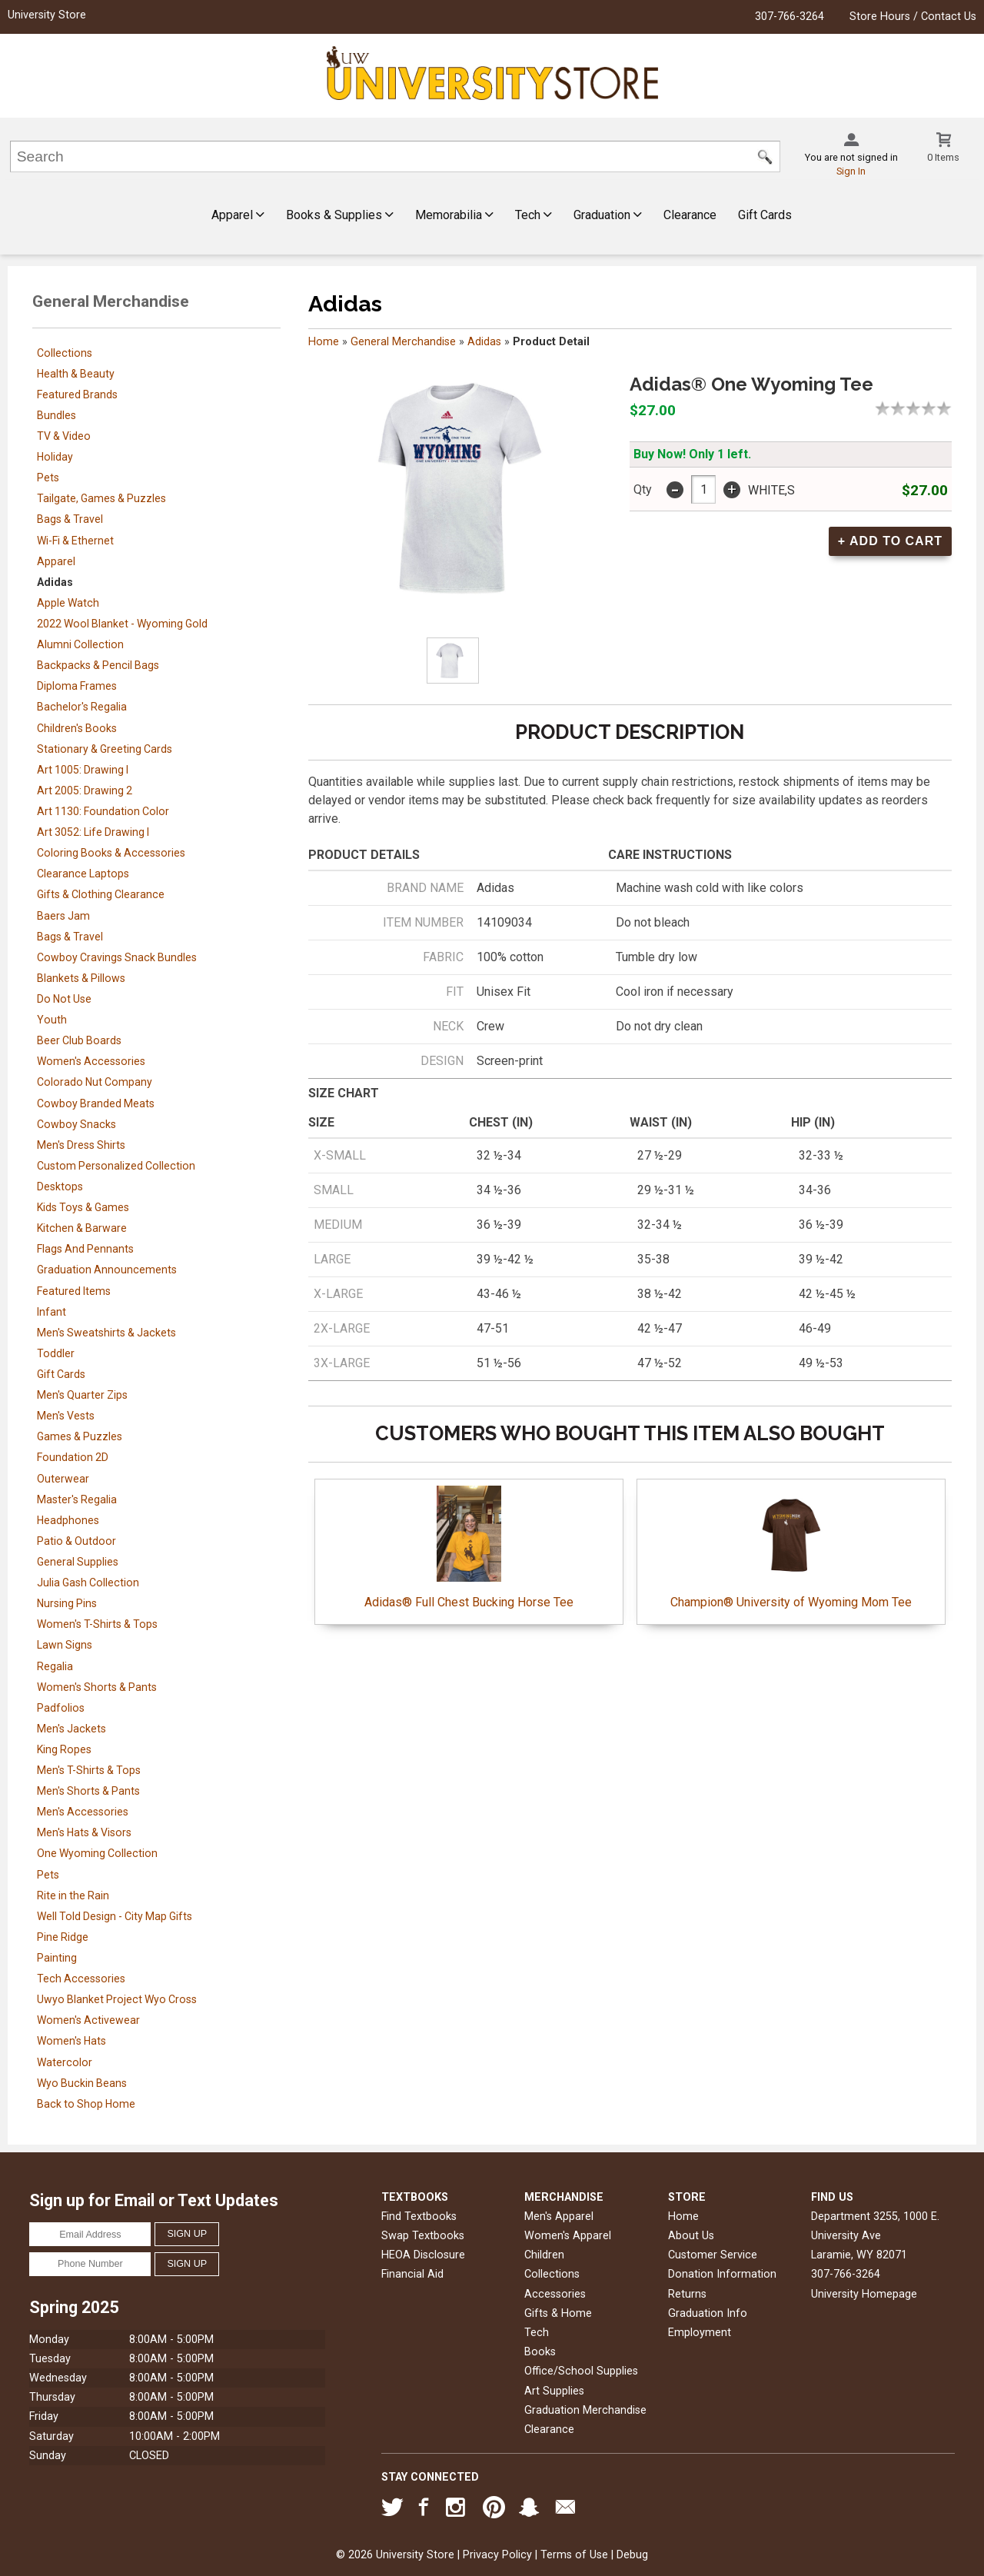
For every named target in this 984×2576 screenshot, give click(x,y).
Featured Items (74, 1291)
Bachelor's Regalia (82, 707)
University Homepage (864, 2294)
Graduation (607, 215)
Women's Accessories (91, 1061)
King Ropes (64, 1749)
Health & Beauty (76, 374)
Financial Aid (412, 2274)
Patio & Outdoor (76, 1541)
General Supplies (77, 1562)
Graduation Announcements (107, 1269)
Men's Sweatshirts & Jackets (106, 1332)
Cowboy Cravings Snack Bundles (117, 957)
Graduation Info (707, 2313)
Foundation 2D (72, 1457)
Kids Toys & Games (83, 1207)
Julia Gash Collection (88, 1582)
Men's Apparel (558, 2216)
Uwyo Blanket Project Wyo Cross (117, 1999)
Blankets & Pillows (81, 978)
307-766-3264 (789, 16)
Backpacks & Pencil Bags (98, 665)
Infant (51, 1312)
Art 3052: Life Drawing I (93, 832)
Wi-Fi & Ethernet (75, 540)
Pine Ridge (62, 1937)
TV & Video (64, 436)
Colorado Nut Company (94, 1082)
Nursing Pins (67, 1603)
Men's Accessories (82, 1812)
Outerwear (63, 1479)
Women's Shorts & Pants (97, 1687)
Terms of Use (574, 2554)
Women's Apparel (567, 2235)
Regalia (55, 1666)
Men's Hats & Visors (84, 1832)
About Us (691, 2235)
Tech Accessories (81, 1978)
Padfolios (61, 1708)
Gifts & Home (558, 2313)
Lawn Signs (64, 1645)
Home (323, 341)
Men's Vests (66, 1415)
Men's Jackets (71, 1728)
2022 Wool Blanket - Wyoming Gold (122, 623)
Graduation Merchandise (585, 2410)
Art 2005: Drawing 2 (84, 790)
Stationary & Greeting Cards (104, 749)
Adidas (55, 582)
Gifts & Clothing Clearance (101, 894)
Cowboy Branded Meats (96, 1103)
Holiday (55, 457)
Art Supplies (554, 2391)
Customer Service (712, 2254)
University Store (47, 15)
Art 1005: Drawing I (82, 770)
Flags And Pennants (85, 1249)
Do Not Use (64, 999)
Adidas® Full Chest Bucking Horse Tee (468, 1547)
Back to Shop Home (86, 2104)
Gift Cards (765, 215)
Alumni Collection (80, 644)
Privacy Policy (497, 2554)
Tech (533, 215)
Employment (699, 2332)
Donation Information (722, 2274)
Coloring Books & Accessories (111, 853)
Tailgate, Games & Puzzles (101, 498)
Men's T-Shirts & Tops (89, 1770)
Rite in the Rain (73, 1895)
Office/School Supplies (581, 2371)
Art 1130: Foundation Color (103, 811)
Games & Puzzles (79, 1436)
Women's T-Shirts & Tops (97, 1624)
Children (544, 2254)
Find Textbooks (419, 2216)
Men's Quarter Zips (82, 1395)
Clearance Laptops (83, 873)
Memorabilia (454, 215)
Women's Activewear (88, 2020)
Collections (64, 353)
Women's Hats (71, 2041)
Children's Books (77, 728)
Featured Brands (77, 394)
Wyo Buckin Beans (82, 2083)
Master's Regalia (77, 1499)
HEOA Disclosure (423, 2254)
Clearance (689, 215)
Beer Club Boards (79, 1040)
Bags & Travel (70, 519)
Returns (687, 2294)
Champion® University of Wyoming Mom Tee (791, 1547)
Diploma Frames (77, 686)
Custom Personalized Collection (116, 1166)
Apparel (237, 215)
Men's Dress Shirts (81, 1145)
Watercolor (64, 2062)
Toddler (56, 1353)
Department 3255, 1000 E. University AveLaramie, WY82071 (875, 2235)
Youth (52, 1019)
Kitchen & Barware (82, 1228)
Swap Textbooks (422, 2235)
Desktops (60, 1186)
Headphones (68, 1520)
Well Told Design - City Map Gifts (114, 1916)
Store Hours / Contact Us (912, 16)
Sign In (851, 171)
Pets (48, 477)
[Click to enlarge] (452, 660)
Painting (57, 1958)
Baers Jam (63, 916)
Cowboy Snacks (76, 1124)
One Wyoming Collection (97, 1853)
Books (540, 2351)
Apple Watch (68, 603)
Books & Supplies (340, 215)
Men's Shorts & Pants (88, 1791)
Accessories (555, 2294)
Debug (632, 2554)
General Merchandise (403, 341)
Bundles (56, 415)
